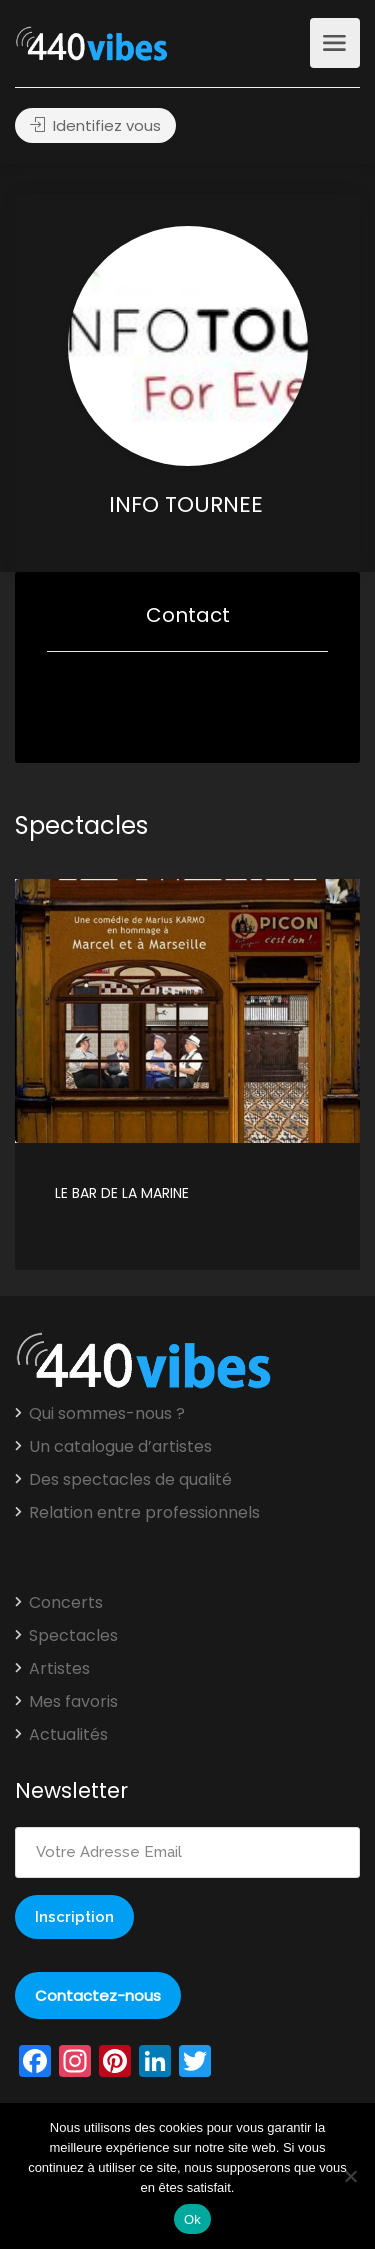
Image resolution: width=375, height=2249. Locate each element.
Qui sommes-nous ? (107, 1414)
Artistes (59, 1669)
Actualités (68, 1735)
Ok (192, 2219)
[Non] (350, 2176)
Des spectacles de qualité (130, 1480)
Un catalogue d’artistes (120, 1447)
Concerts (66, 1603)
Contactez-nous (98, 1995)
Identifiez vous (95, 125)
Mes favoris (73, 1702)
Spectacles (73, 1636)
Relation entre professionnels (144, 1513)
